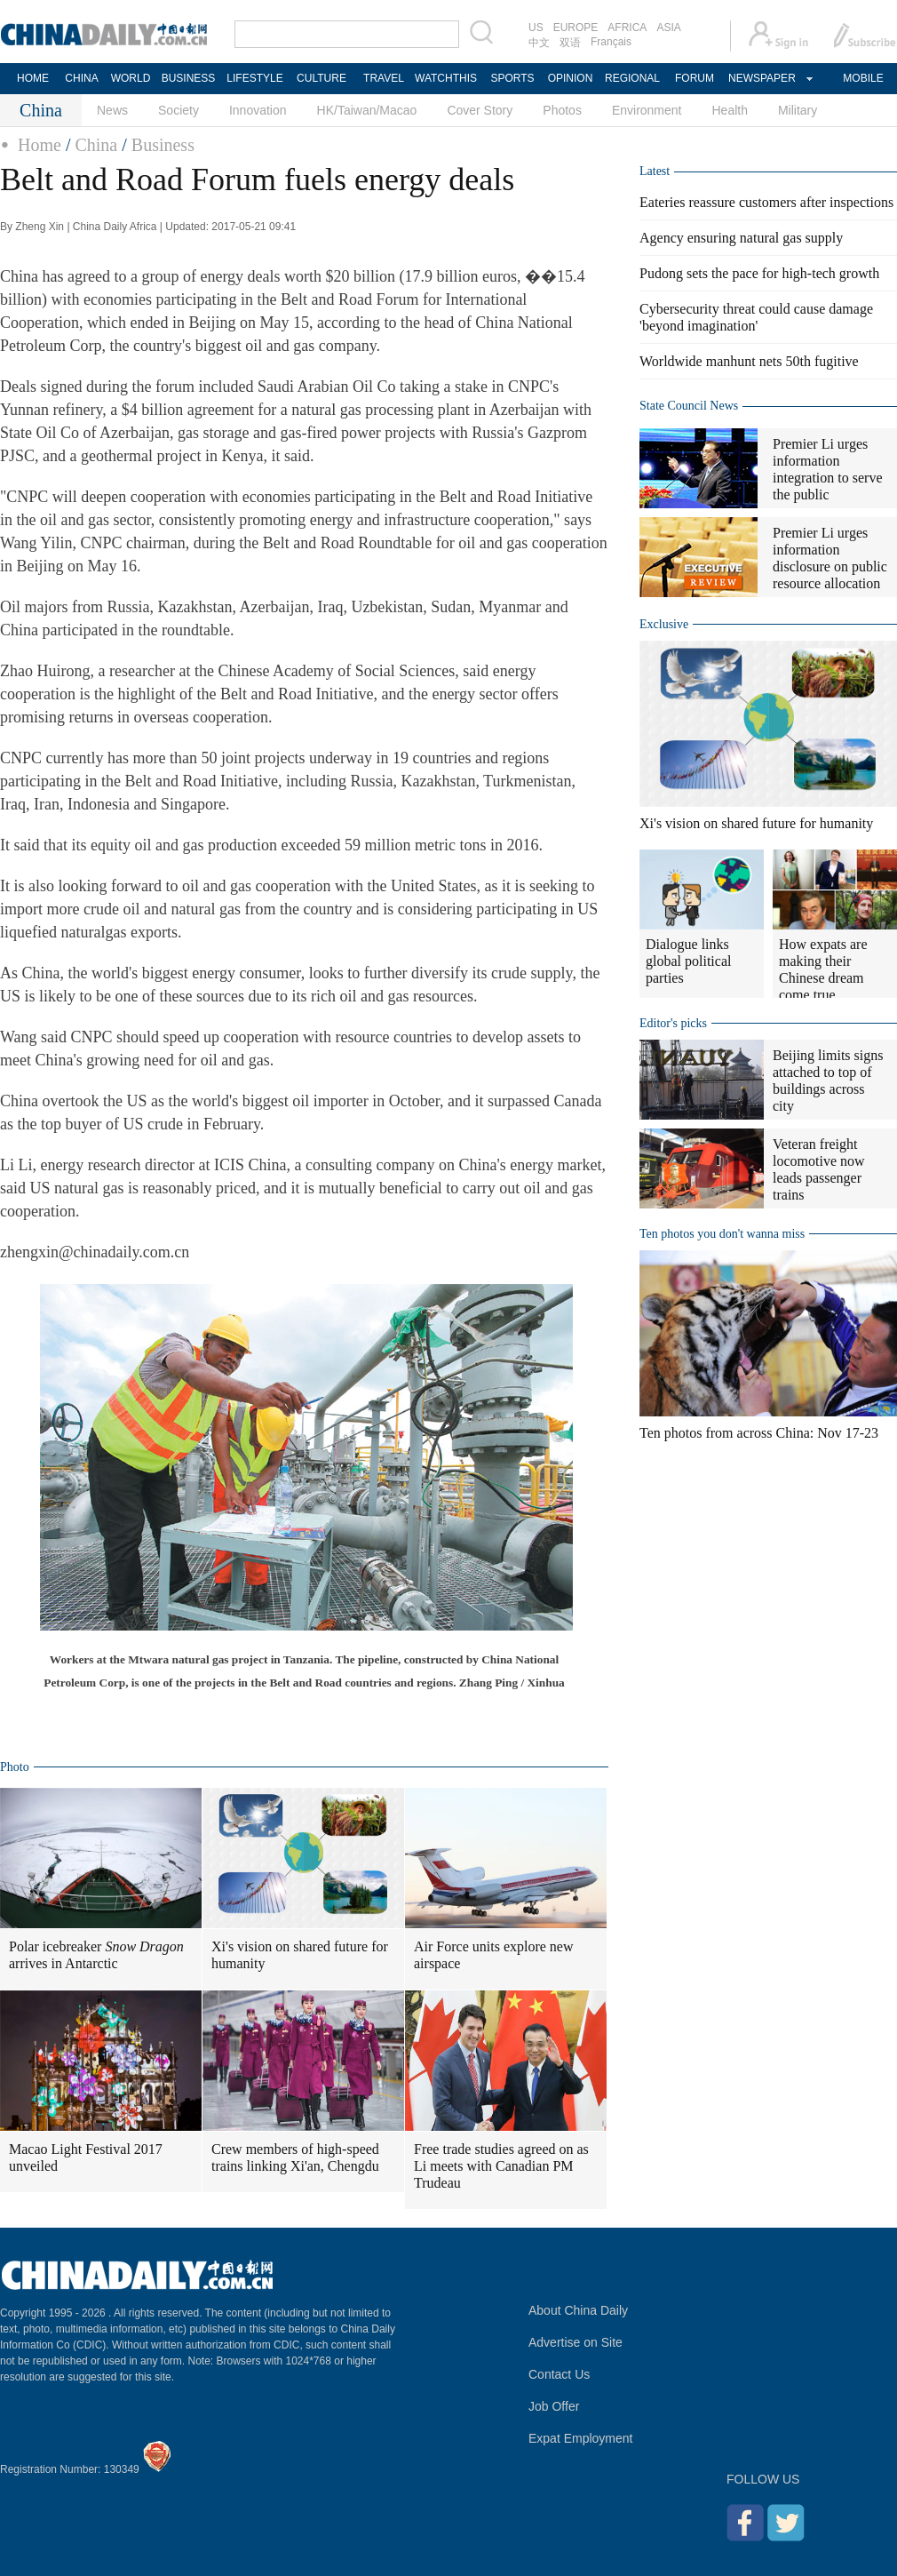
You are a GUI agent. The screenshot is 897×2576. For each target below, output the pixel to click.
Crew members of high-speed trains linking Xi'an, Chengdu (295, 2157)
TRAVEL (383, 78)
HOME (33, 78)
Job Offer (553, 2406)
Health (729, 110)
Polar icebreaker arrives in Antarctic (96, 1955)
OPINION (570, 78)
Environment (647, 110)
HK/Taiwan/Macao (367, 110)
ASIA (668, 27)
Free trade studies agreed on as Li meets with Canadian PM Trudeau (501, 2165)
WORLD (131, 78)
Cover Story (479, 110)
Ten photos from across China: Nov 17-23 (758, 1432)
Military (797, 110)
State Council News (688, 405)
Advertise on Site (575, 2342)
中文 (539, 42)
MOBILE (863, 78)
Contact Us (559, 2374)
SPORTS (512, 78)
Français (611, 42)
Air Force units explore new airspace (494, 1955)
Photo (14, 1767)
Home (39, 145)
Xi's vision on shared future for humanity (299, 1955)
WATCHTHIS (446, 78)
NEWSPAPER (761, 78)
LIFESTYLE (254, 78)
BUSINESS (189, 78)
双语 (570, 42)
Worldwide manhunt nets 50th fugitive (749, 361)
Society (178, 110)
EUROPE (576, 27)
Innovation (258, 110)
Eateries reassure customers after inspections (766, 202)
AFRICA (627, 27)
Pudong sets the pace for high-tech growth (759, 273)
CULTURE (321, 78)
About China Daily (578, 2310)
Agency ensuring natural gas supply (741, 237)
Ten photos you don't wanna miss (722, 1233)
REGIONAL (632, 78)
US (536, 27)
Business (162, 145)
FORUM (694, 78)
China (96, 145)
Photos (562, 110)
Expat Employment (580, 2438)
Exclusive (663, 624)
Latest (654, 171)
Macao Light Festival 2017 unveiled (86, 2157)
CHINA (81, 78)
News (112, 110)
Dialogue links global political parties (688, 961)
